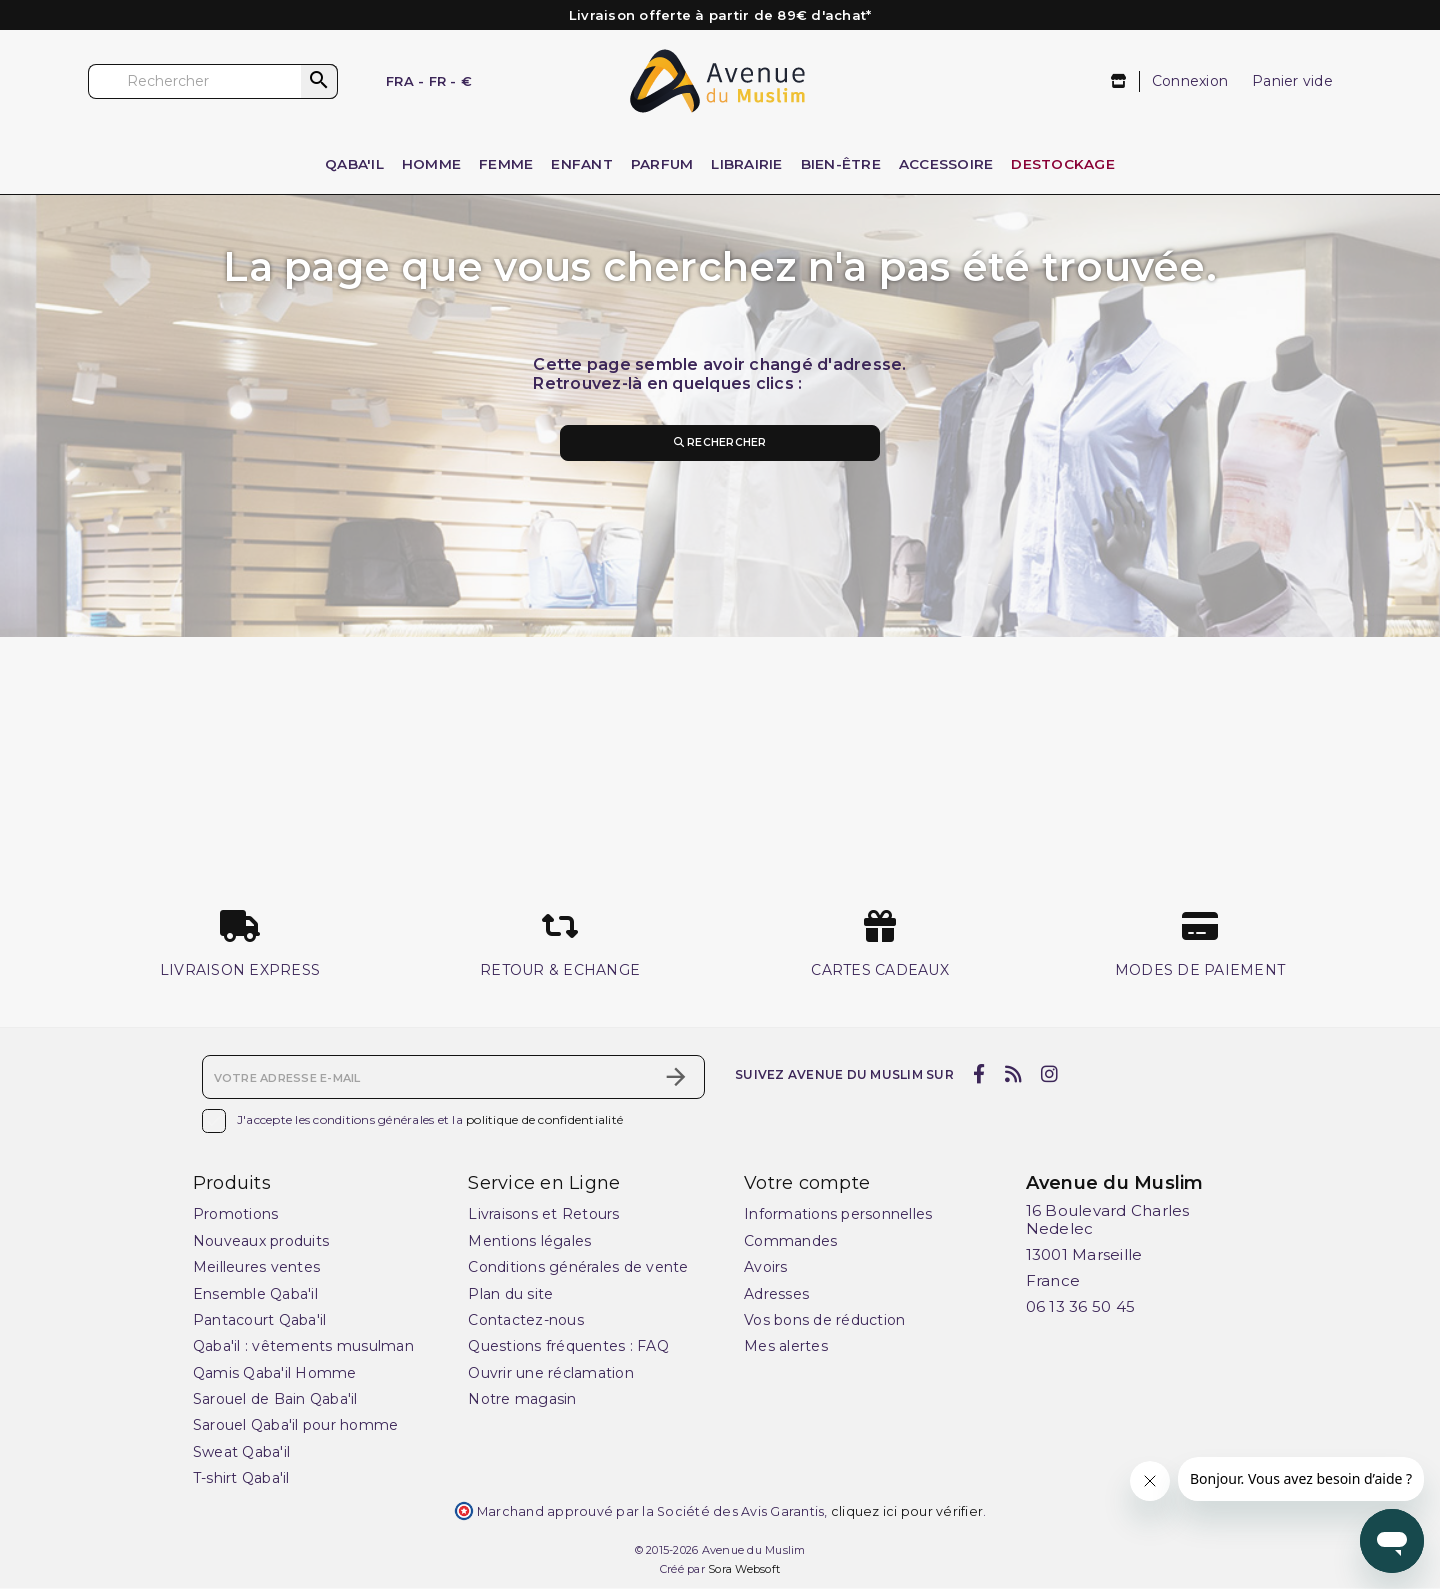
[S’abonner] (676, 1078)
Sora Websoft (744, 1570)
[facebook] (979, 1076)
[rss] (1013, 1076)
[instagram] (1050, 1076)
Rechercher (720, 443)
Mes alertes (786, 1347)
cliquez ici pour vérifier (907, 1512)
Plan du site (510, 1295)
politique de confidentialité (544, 1120)
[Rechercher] (213, 81)
